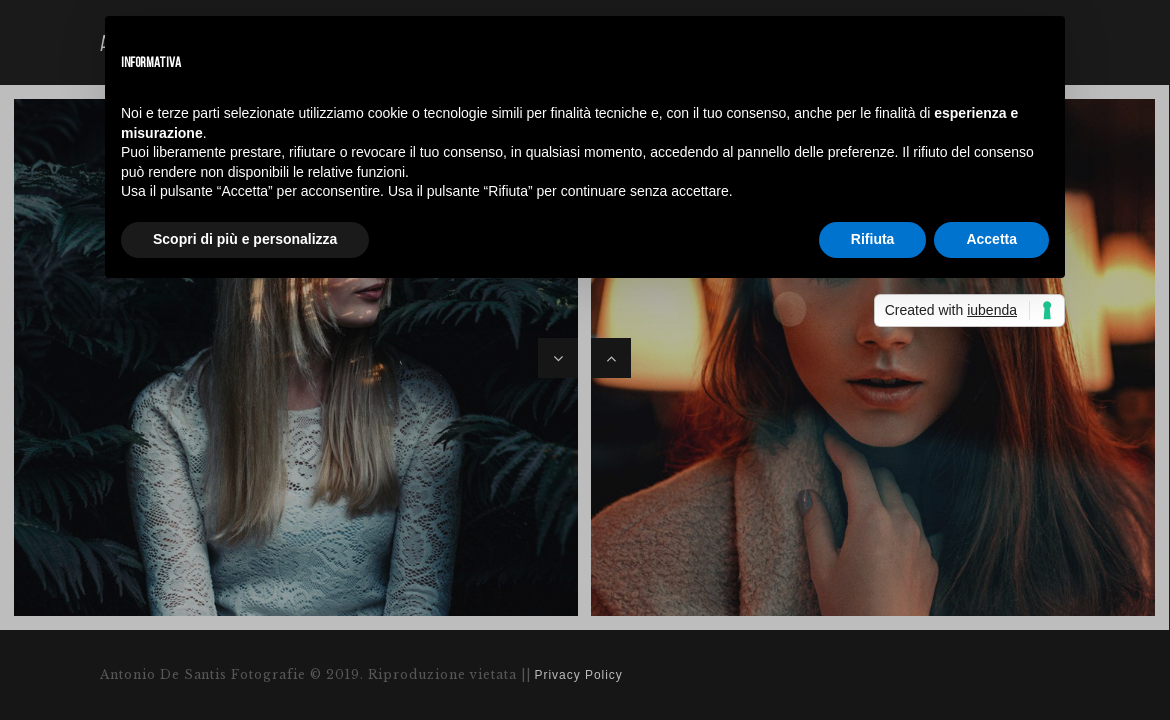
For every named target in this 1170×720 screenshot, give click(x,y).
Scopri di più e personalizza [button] (245, 239)
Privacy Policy (579, 675)
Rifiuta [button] (873, 239)
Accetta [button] (991, 239)
